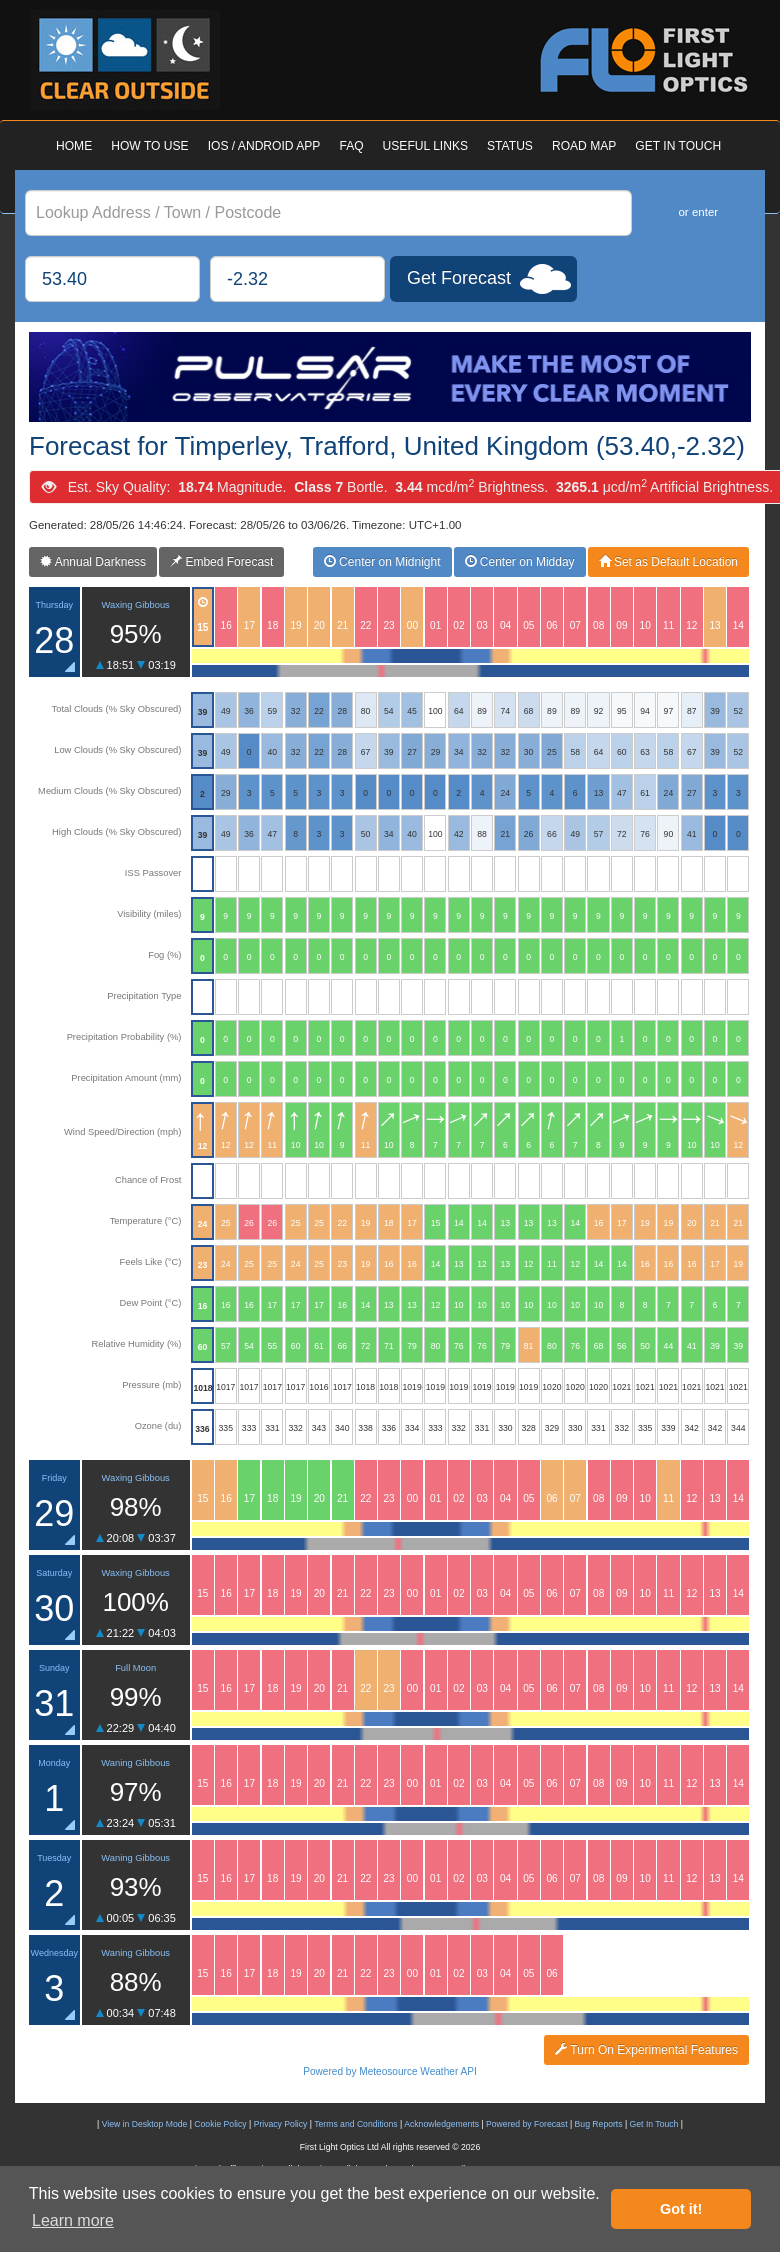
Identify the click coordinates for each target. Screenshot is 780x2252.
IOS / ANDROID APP (264, 146)
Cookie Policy (220, 2124)
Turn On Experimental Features (646, 2050)
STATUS (510, 146)
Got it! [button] (681, 2209)
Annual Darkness (93, 562)
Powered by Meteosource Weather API (389, 2071)
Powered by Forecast (527, 2124)
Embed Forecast (221, 562)
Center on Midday (520, 562)
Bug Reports (599, 2124)
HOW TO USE (149, 146)
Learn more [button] (73, 2220)
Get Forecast (459, 278)
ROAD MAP (584, 146)
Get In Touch (654, 2124)
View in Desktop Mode (145, 2124)
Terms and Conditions (355, 2124)
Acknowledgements (441, 2124)
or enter (698, 212)
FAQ (351, 146)
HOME (74, 146)
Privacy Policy (281, 2124)
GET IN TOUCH (678, 146)
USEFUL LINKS (425, 146)
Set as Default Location (668, 562)
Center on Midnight (382, 562)
